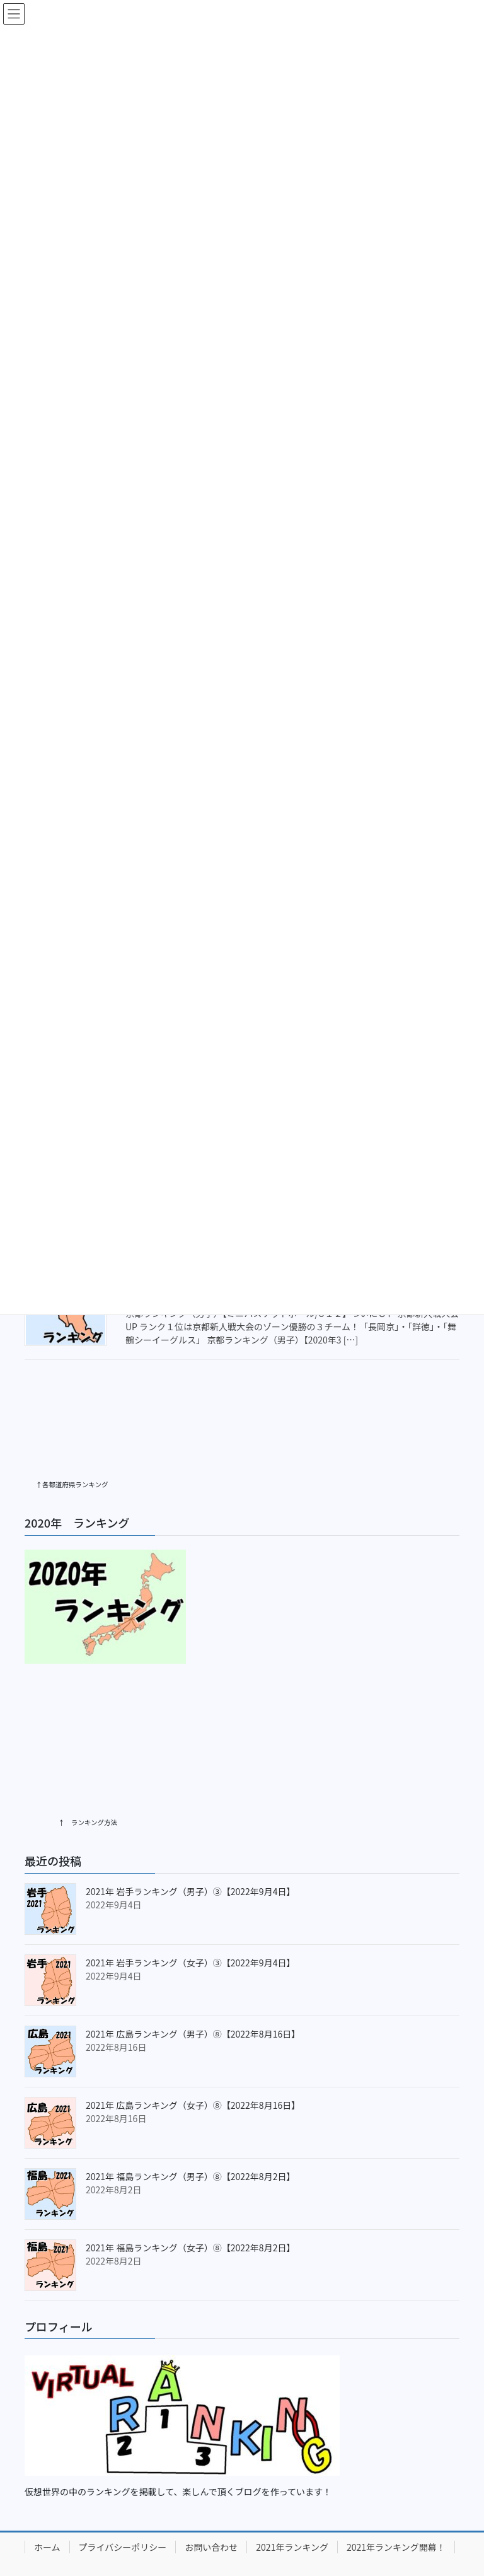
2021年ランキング (292, 2492)
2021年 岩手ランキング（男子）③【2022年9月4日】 (190, 1836)
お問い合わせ (211, 2492)
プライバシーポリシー (123, 2492)
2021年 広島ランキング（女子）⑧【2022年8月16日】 (193, 2049)
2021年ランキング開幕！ (396, 2492)
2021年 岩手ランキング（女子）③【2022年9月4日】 (190, 1907)
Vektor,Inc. (359, 2548)
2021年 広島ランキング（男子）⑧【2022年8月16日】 (193, 1978)
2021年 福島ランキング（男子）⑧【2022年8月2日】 (190, 2121)
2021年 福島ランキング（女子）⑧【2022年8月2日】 (190, 2192)
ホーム (47, 2492)
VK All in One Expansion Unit (280, 2548)
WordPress (125, 2548)
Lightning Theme (192, 2548)
